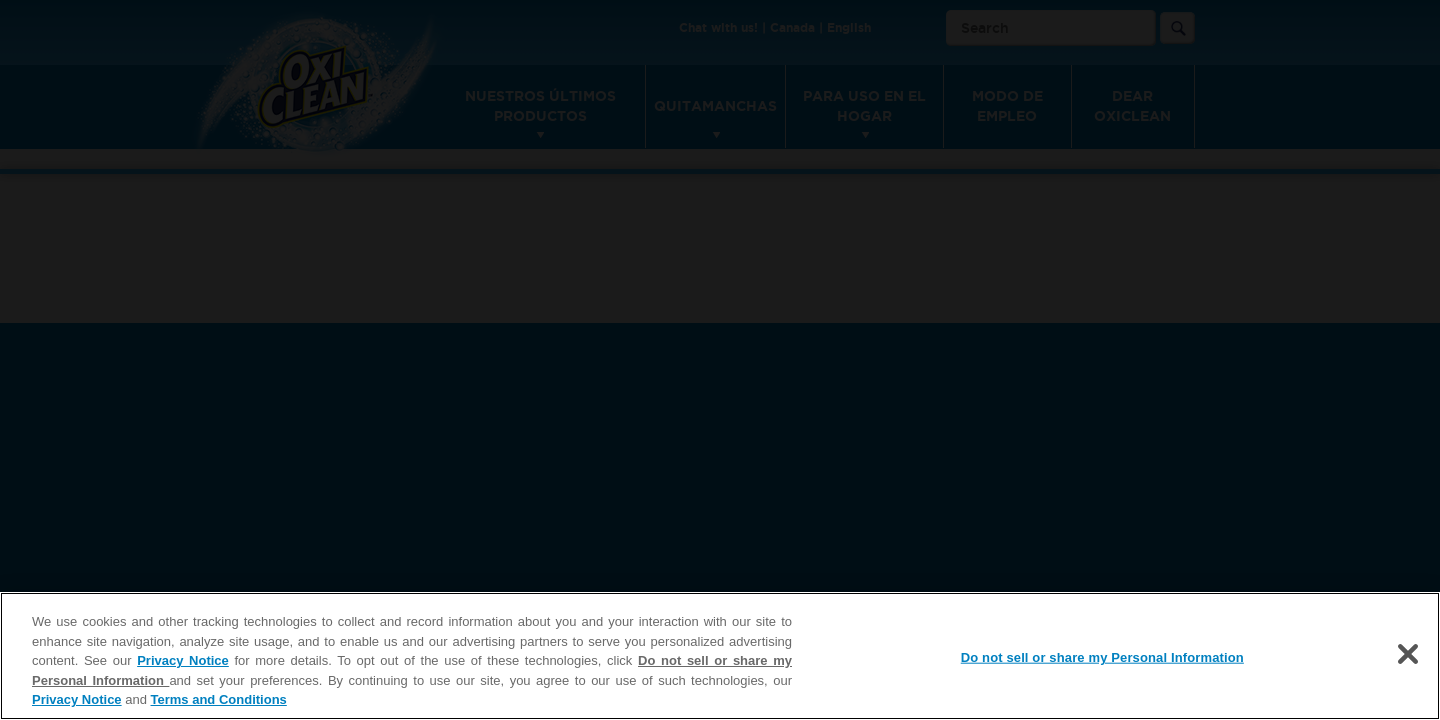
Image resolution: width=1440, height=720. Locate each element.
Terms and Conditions (219, 699)
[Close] (1408, 654)
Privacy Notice (183, 660)
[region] (720, 656)
